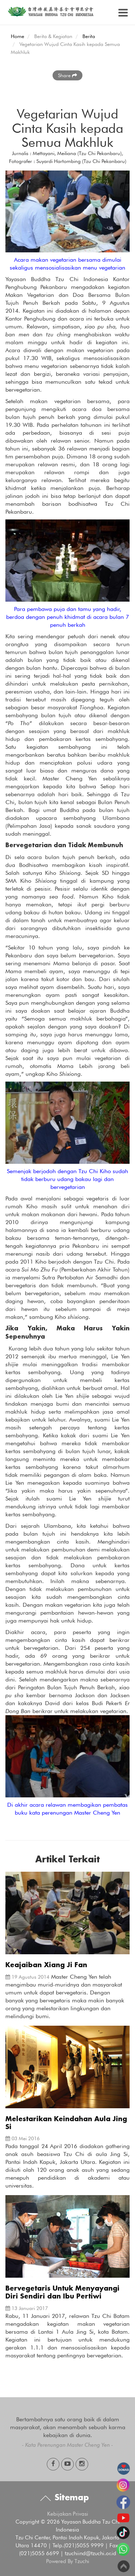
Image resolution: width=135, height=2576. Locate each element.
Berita (88, 36)
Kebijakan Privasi (67, 2514)
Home (17, 36)
